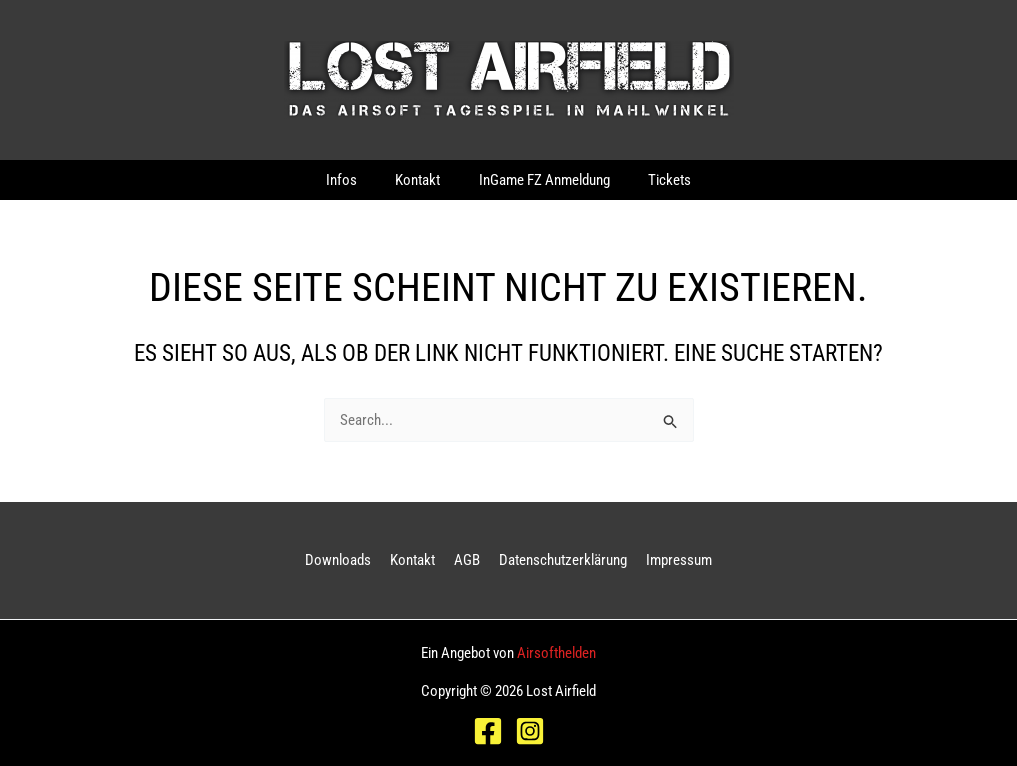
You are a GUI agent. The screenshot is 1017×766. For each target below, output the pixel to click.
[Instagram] (530, 731)
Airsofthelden (556, 654)
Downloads (346, 560)
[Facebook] (488, 731)
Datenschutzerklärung (559, 560)
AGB (467, 560)
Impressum (671, 560)
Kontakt (416, 560)
